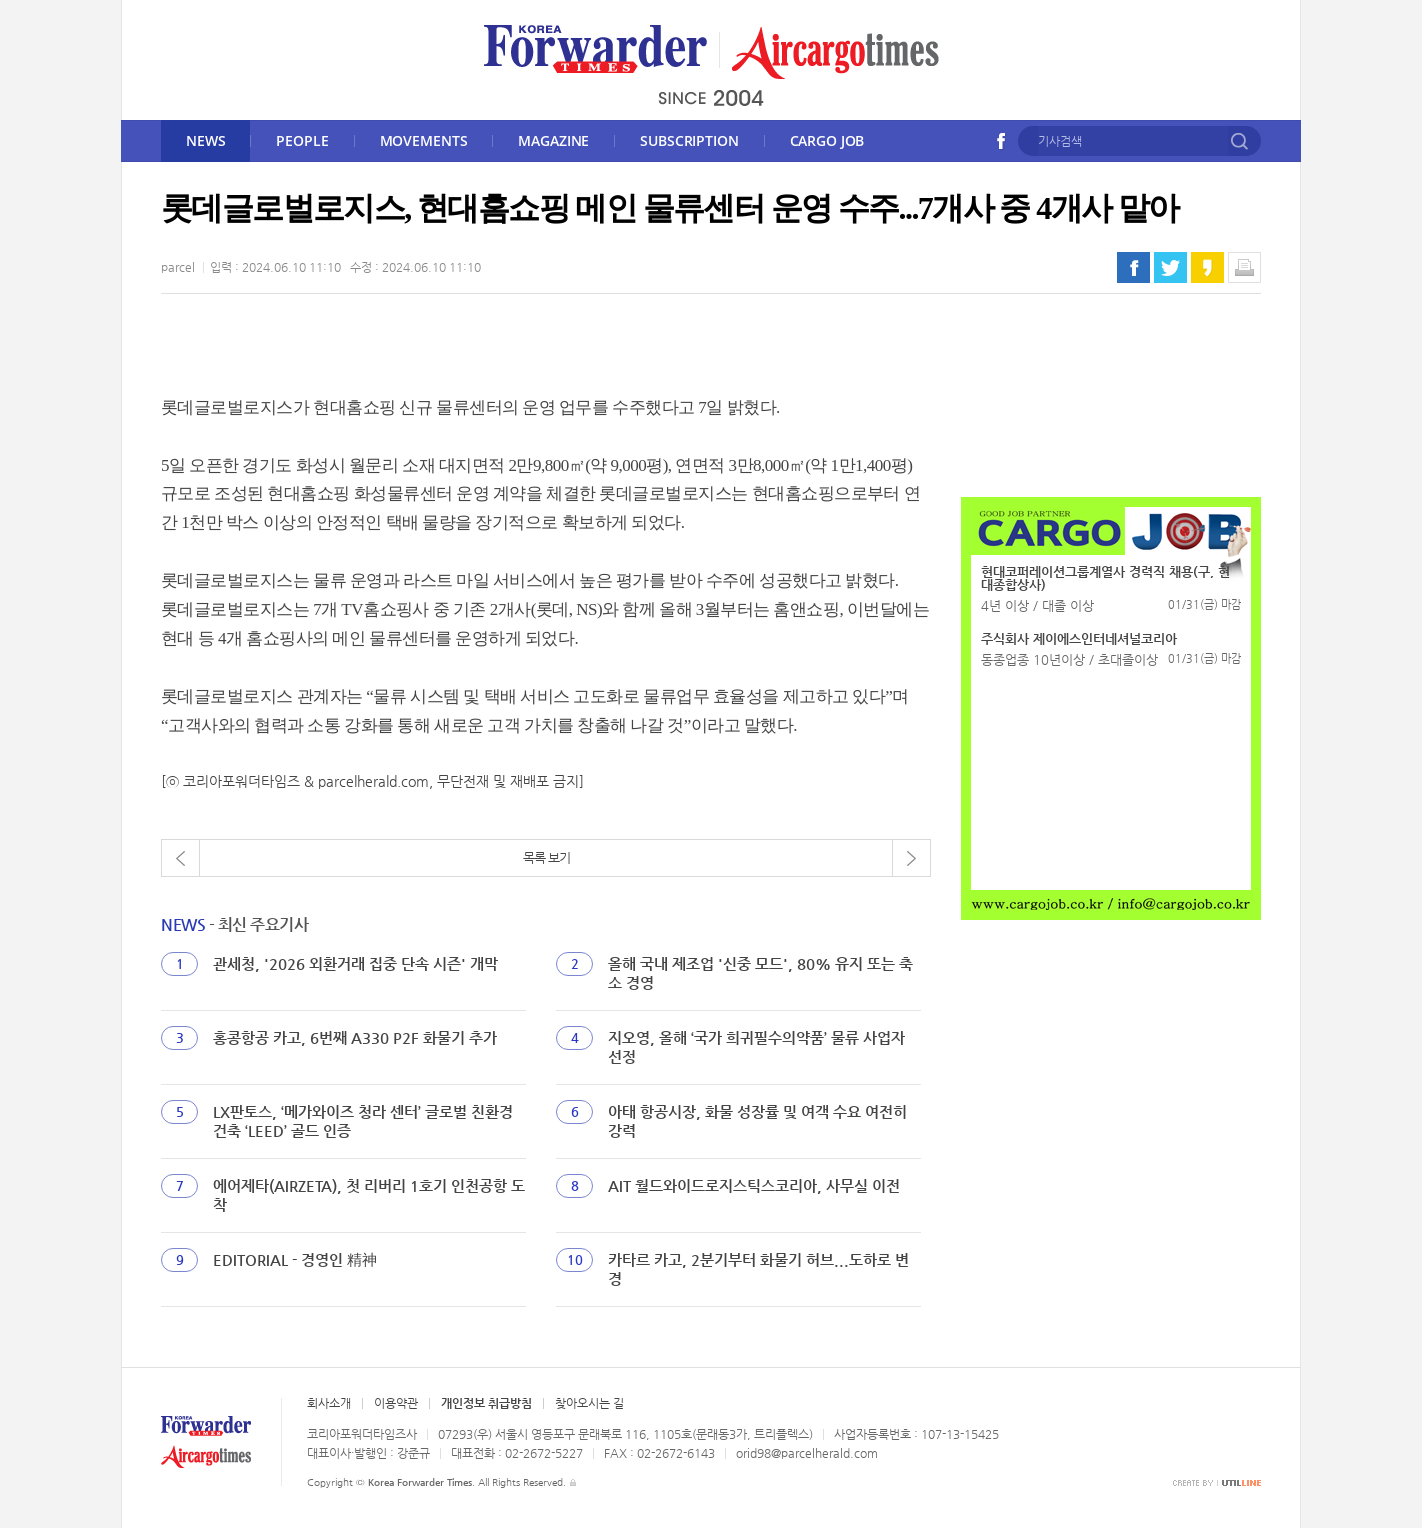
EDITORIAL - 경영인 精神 (295, 1259)
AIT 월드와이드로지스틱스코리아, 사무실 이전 (754, 1185)
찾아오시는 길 (589, 1403)
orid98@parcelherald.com (807, 1453)
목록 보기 (546, 857)
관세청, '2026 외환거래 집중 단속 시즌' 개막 (355, 963)
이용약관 (396, 1403)
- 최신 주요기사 (234, 924)
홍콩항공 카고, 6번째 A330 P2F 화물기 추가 (355, 1037)
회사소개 (329, 1403)
